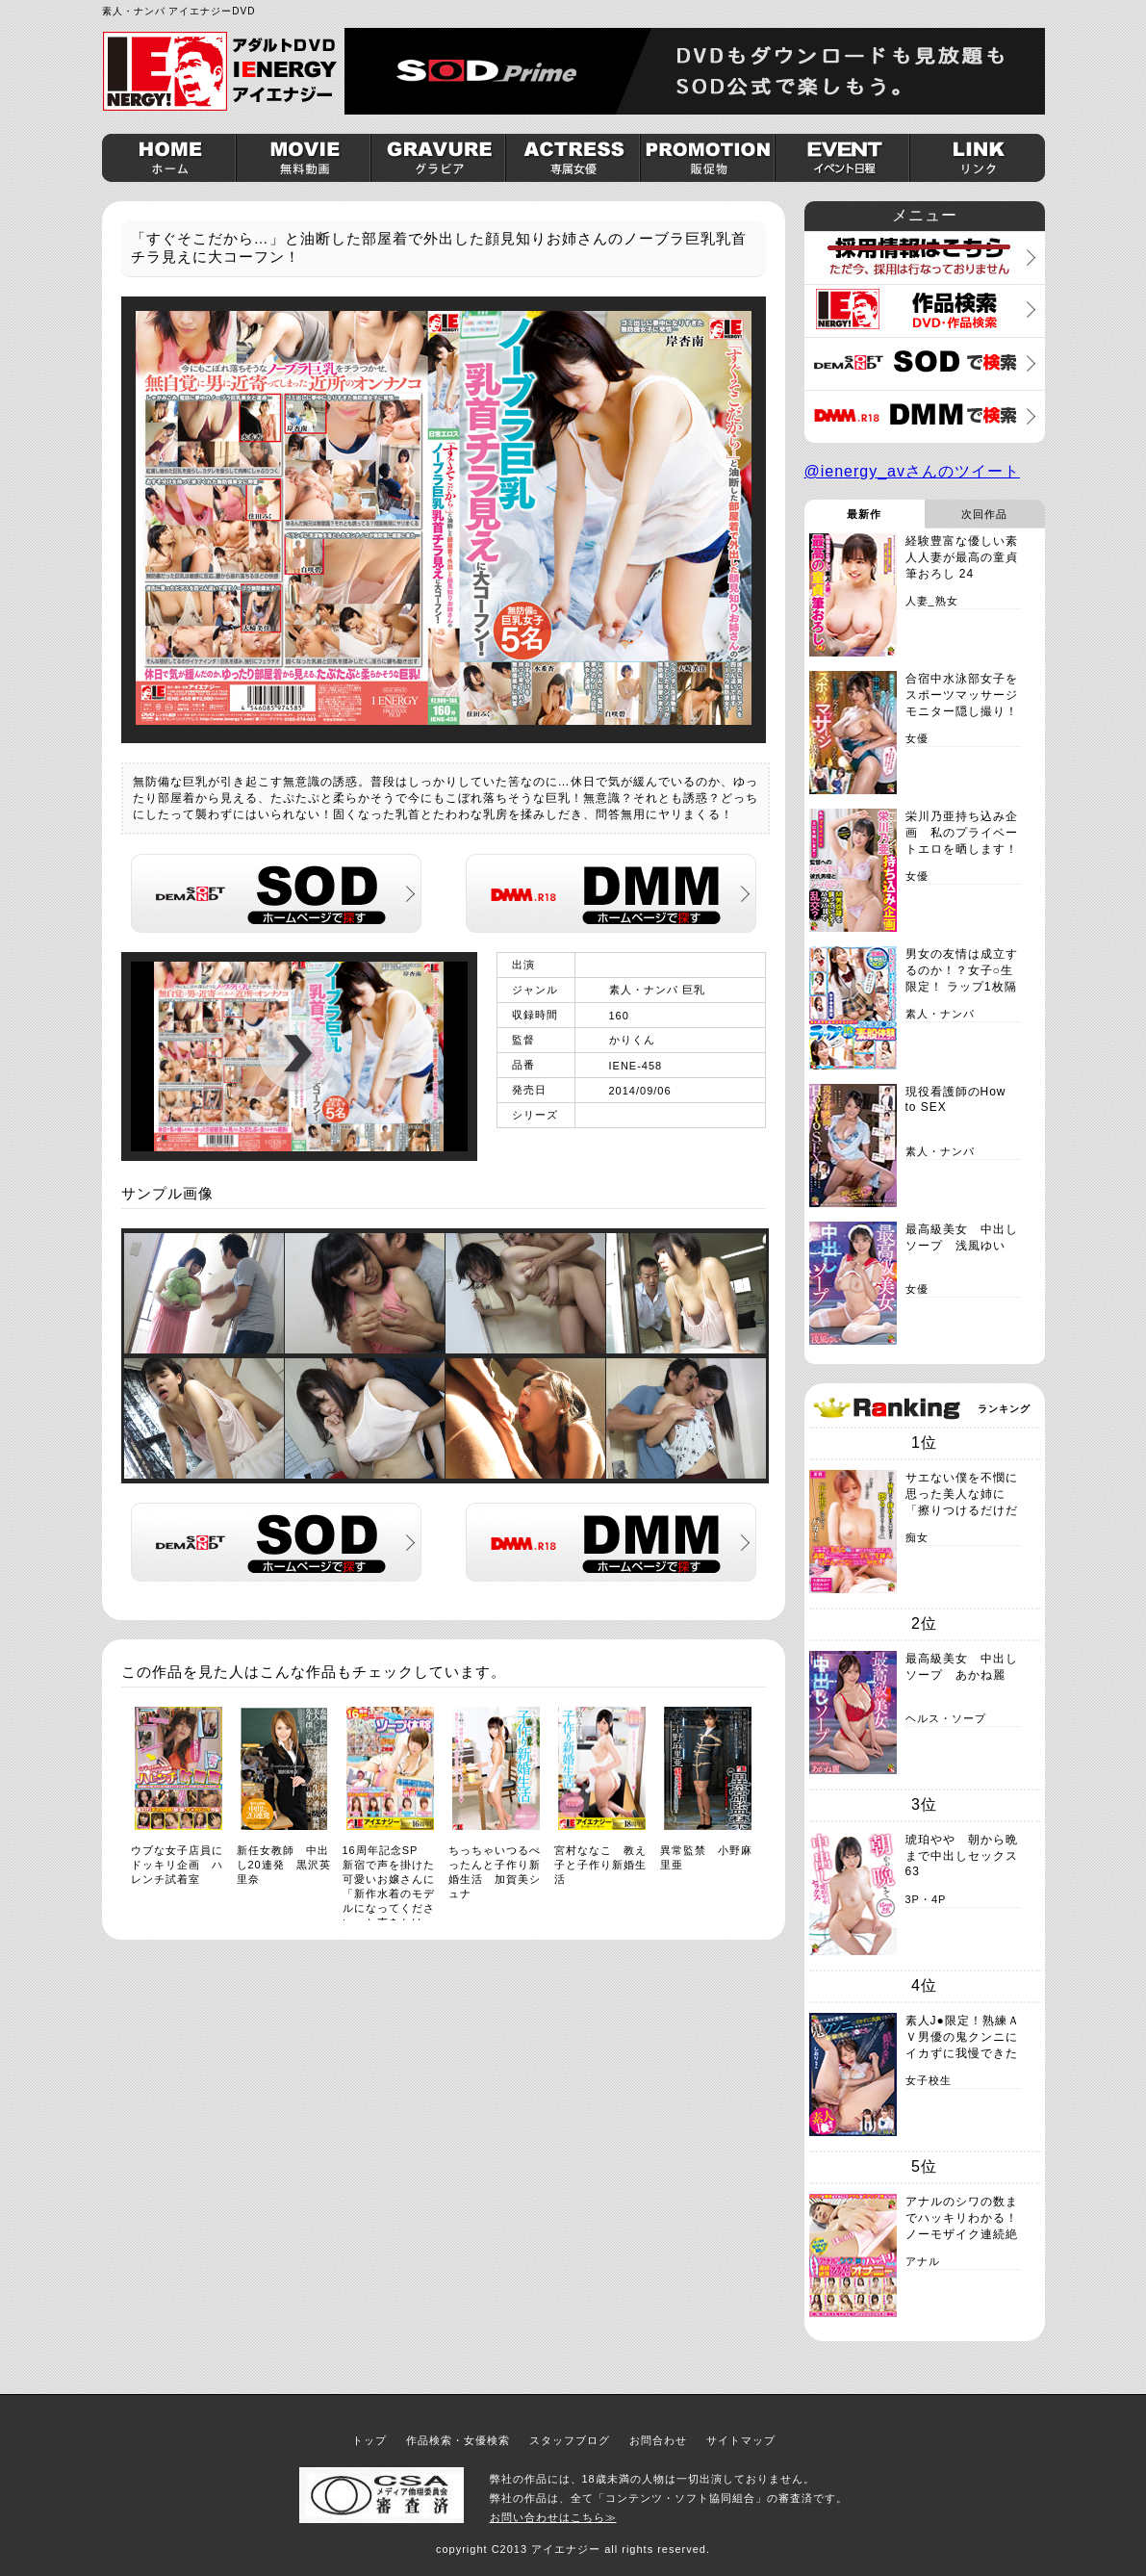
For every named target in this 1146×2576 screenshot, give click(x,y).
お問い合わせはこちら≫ (553, 2517)
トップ (369, 2440)
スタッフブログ (569, 2440)
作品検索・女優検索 (458, 2440)
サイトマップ (741, 2440)
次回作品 (984, 514)
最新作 (864, 514)
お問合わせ (658, 2440)
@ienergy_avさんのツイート (912, 471)
